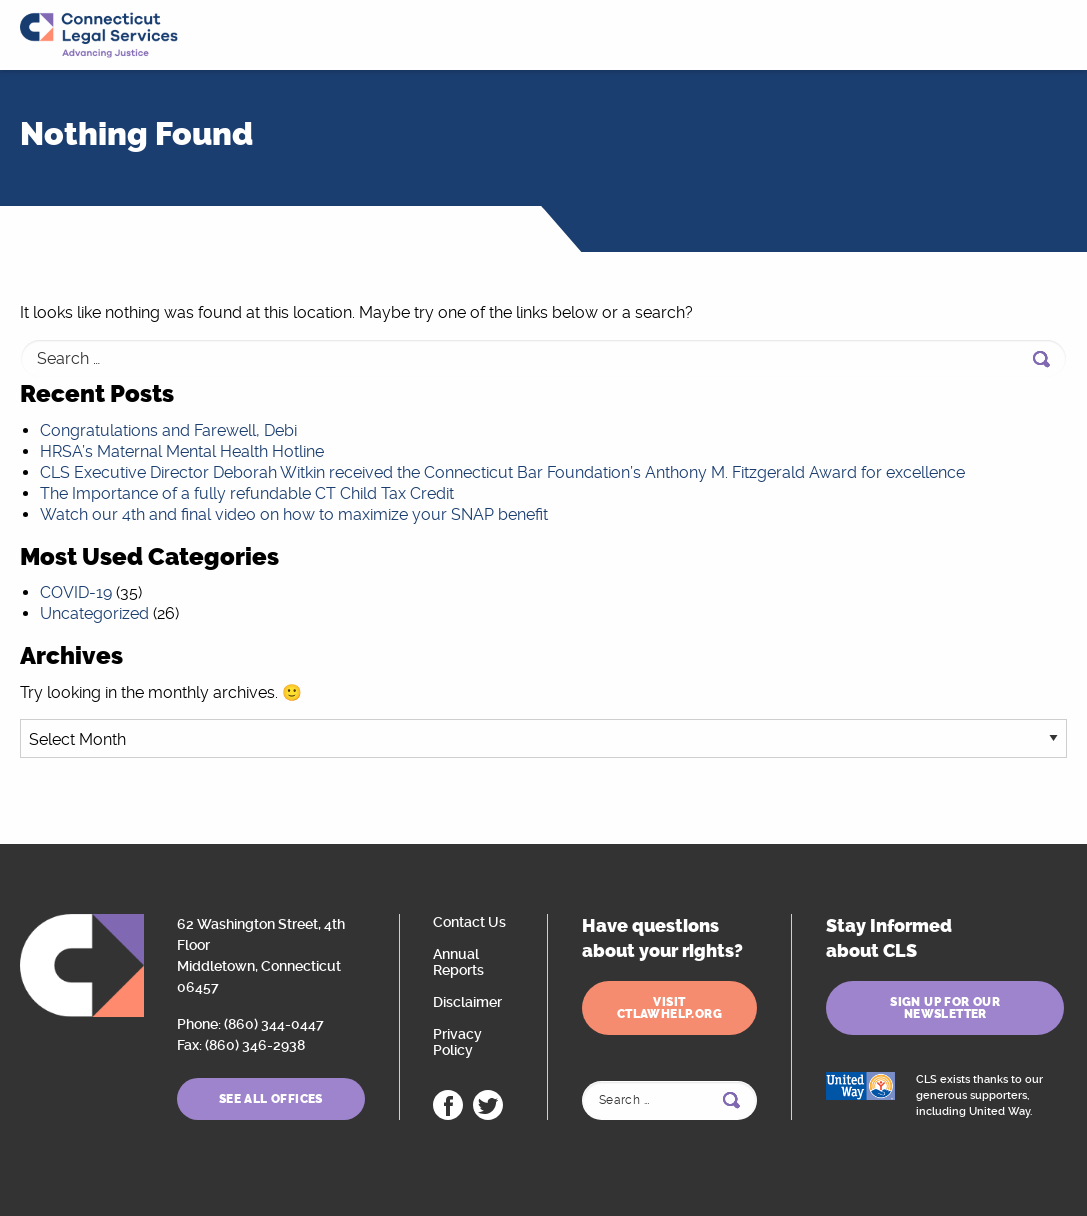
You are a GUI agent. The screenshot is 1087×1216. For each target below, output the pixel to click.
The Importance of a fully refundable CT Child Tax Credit (247, 493)
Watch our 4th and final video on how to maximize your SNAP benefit (294, 514)
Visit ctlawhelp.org (669, 1008)
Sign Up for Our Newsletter (945, 1008)
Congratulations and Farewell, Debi (168, 430)
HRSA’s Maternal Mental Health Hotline (182, 451)
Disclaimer (467, 1002)
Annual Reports (458, 962)
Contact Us (469, 922)
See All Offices (271, 1099)
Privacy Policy (457, 1042)
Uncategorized (94, 613)
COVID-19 (76, 592)
